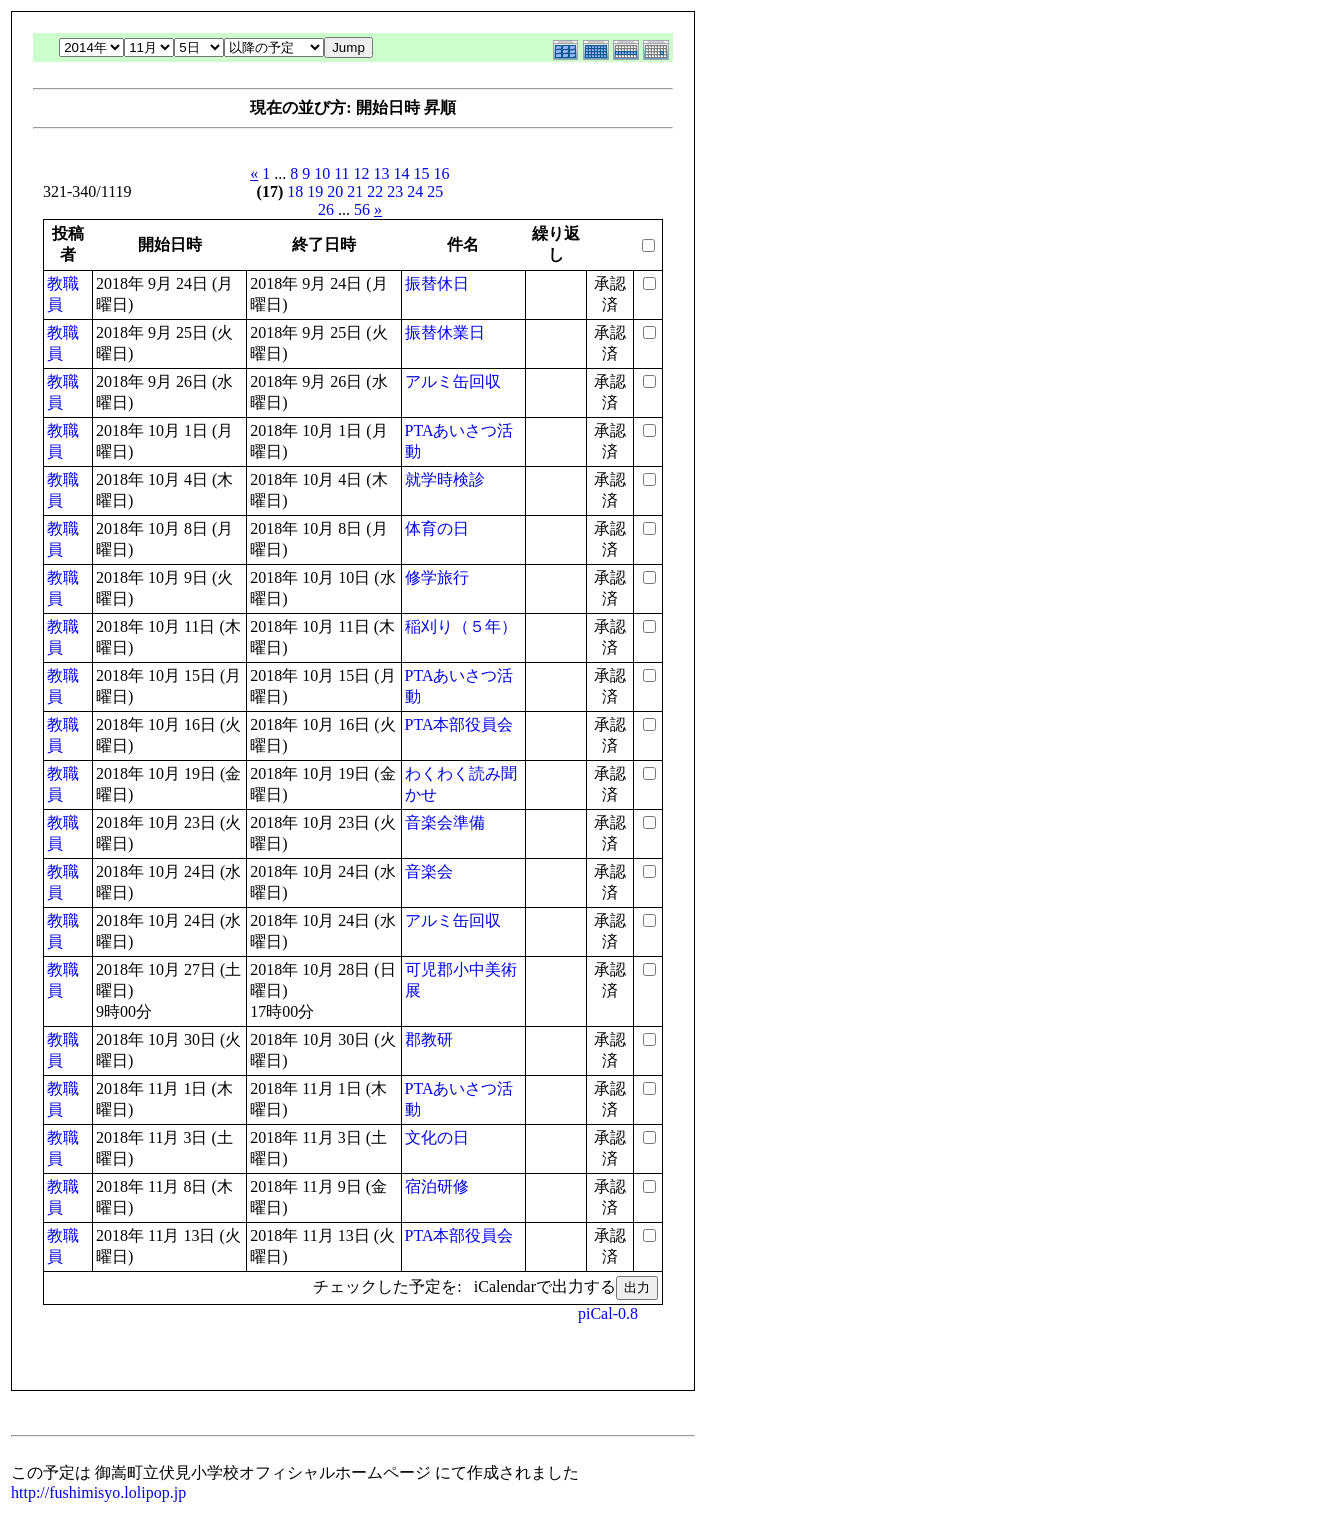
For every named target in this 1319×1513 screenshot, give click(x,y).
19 (315, 191)
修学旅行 (437, 577)
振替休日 (437, 283)
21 (355, 191)
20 (335, 191)
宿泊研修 (437, 1186)
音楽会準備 (445, 822)
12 (362, 173)
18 (295, 191)
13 (382, 173)
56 (362, 209)
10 (322, 173)
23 (395, 191)
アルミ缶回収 (453, 381)
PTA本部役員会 (459, 724)
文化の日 (437, 1137)
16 (442, 173)
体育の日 (437, 528)
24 (415, 191)
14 (402, 173)
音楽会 (429, 871)
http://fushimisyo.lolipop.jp (98, 1492)
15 (422, 173)
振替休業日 (445, 332)
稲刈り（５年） (461, 626)
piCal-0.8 (608, 1313)
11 (341, 173)
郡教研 (429, 1039)
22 (375, 191)
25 (435, 191)
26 (326, 209)
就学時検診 (445, 479)
